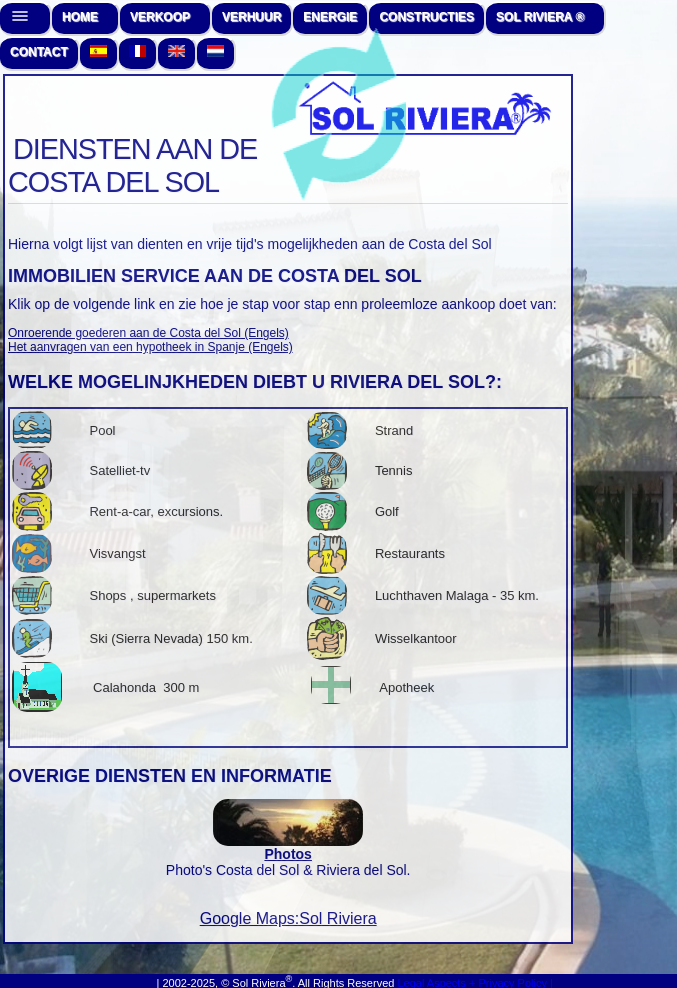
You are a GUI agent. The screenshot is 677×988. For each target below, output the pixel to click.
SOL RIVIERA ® (540, 17)
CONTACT (39, 52)
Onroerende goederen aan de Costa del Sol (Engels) (148, 333)
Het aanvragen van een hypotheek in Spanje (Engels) (150, 347)
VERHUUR (251, 17)
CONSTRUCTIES (426, 17)
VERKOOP (160, 17)
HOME (80, 17)
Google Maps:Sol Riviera (288, 918)
